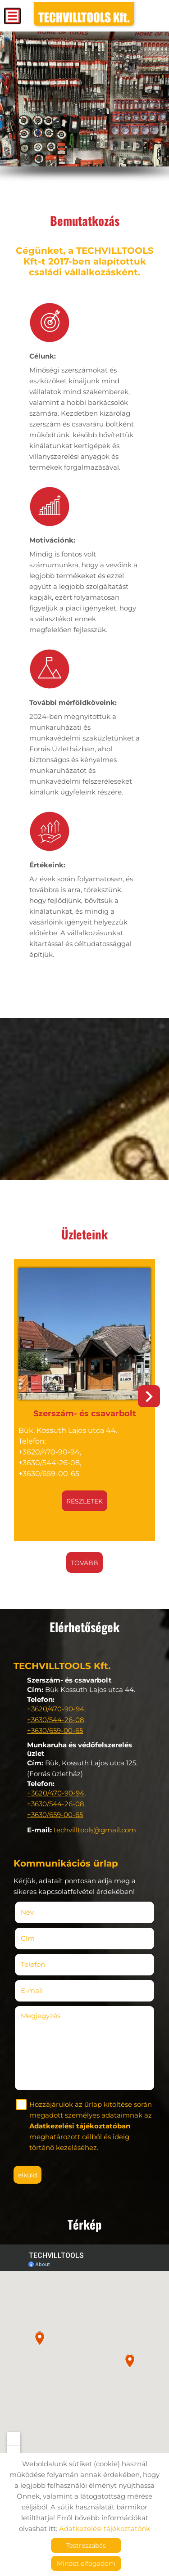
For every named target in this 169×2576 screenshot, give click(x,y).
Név (40, 1912)
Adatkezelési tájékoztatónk (104, 2528)
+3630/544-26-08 (55, 1719)
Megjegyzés (40, 2015)
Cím (28, 1938)
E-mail (45, 1990)
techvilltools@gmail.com (95, 1830)
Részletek (84, 1501)
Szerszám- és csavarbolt (84, 1413)
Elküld (27, 2175)
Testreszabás (86, 2545)
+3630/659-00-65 (55, 1730)
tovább (84, 1563)
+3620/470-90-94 (55, 1709)
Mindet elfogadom (86, 2563)
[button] (149, 1396)
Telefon (46, 1964)
